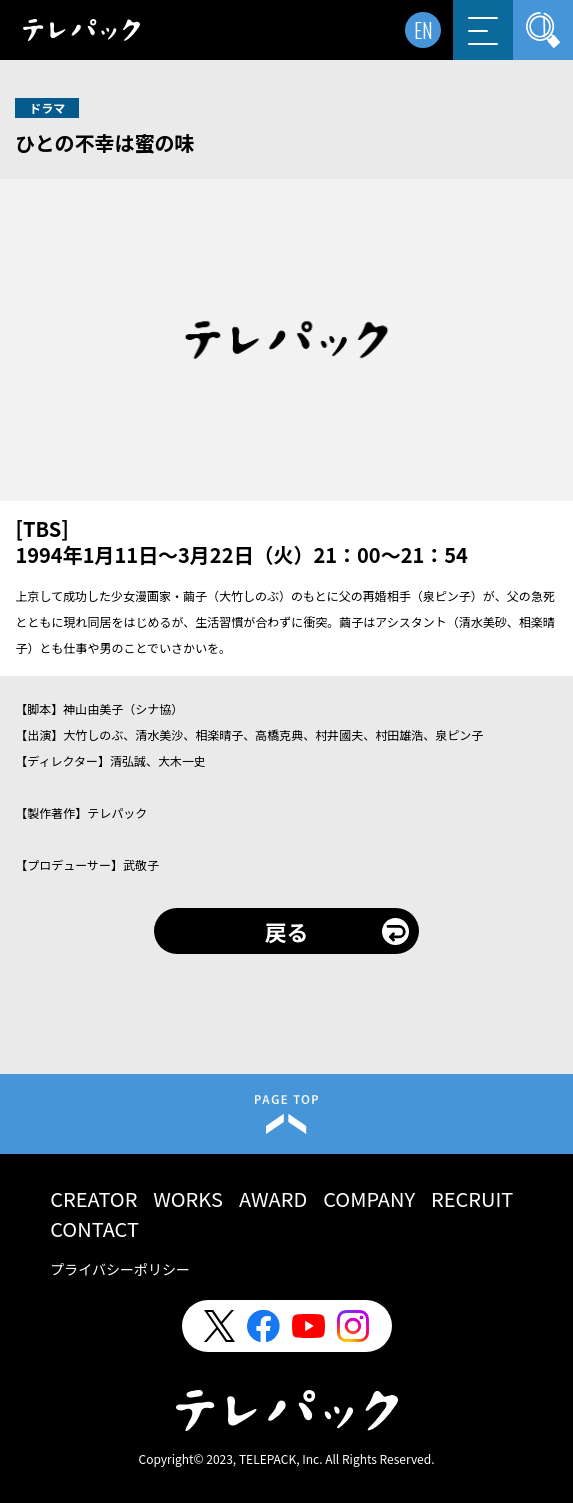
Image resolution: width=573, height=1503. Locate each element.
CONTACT (94, 1228)
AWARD (273, 1198)
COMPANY (369, 1198)
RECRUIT (472, 1198)
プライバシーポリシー (120, 1269)
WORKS (188, 1198)
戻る (286, 931)
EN (423, 30)
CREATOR (93, 1198)
